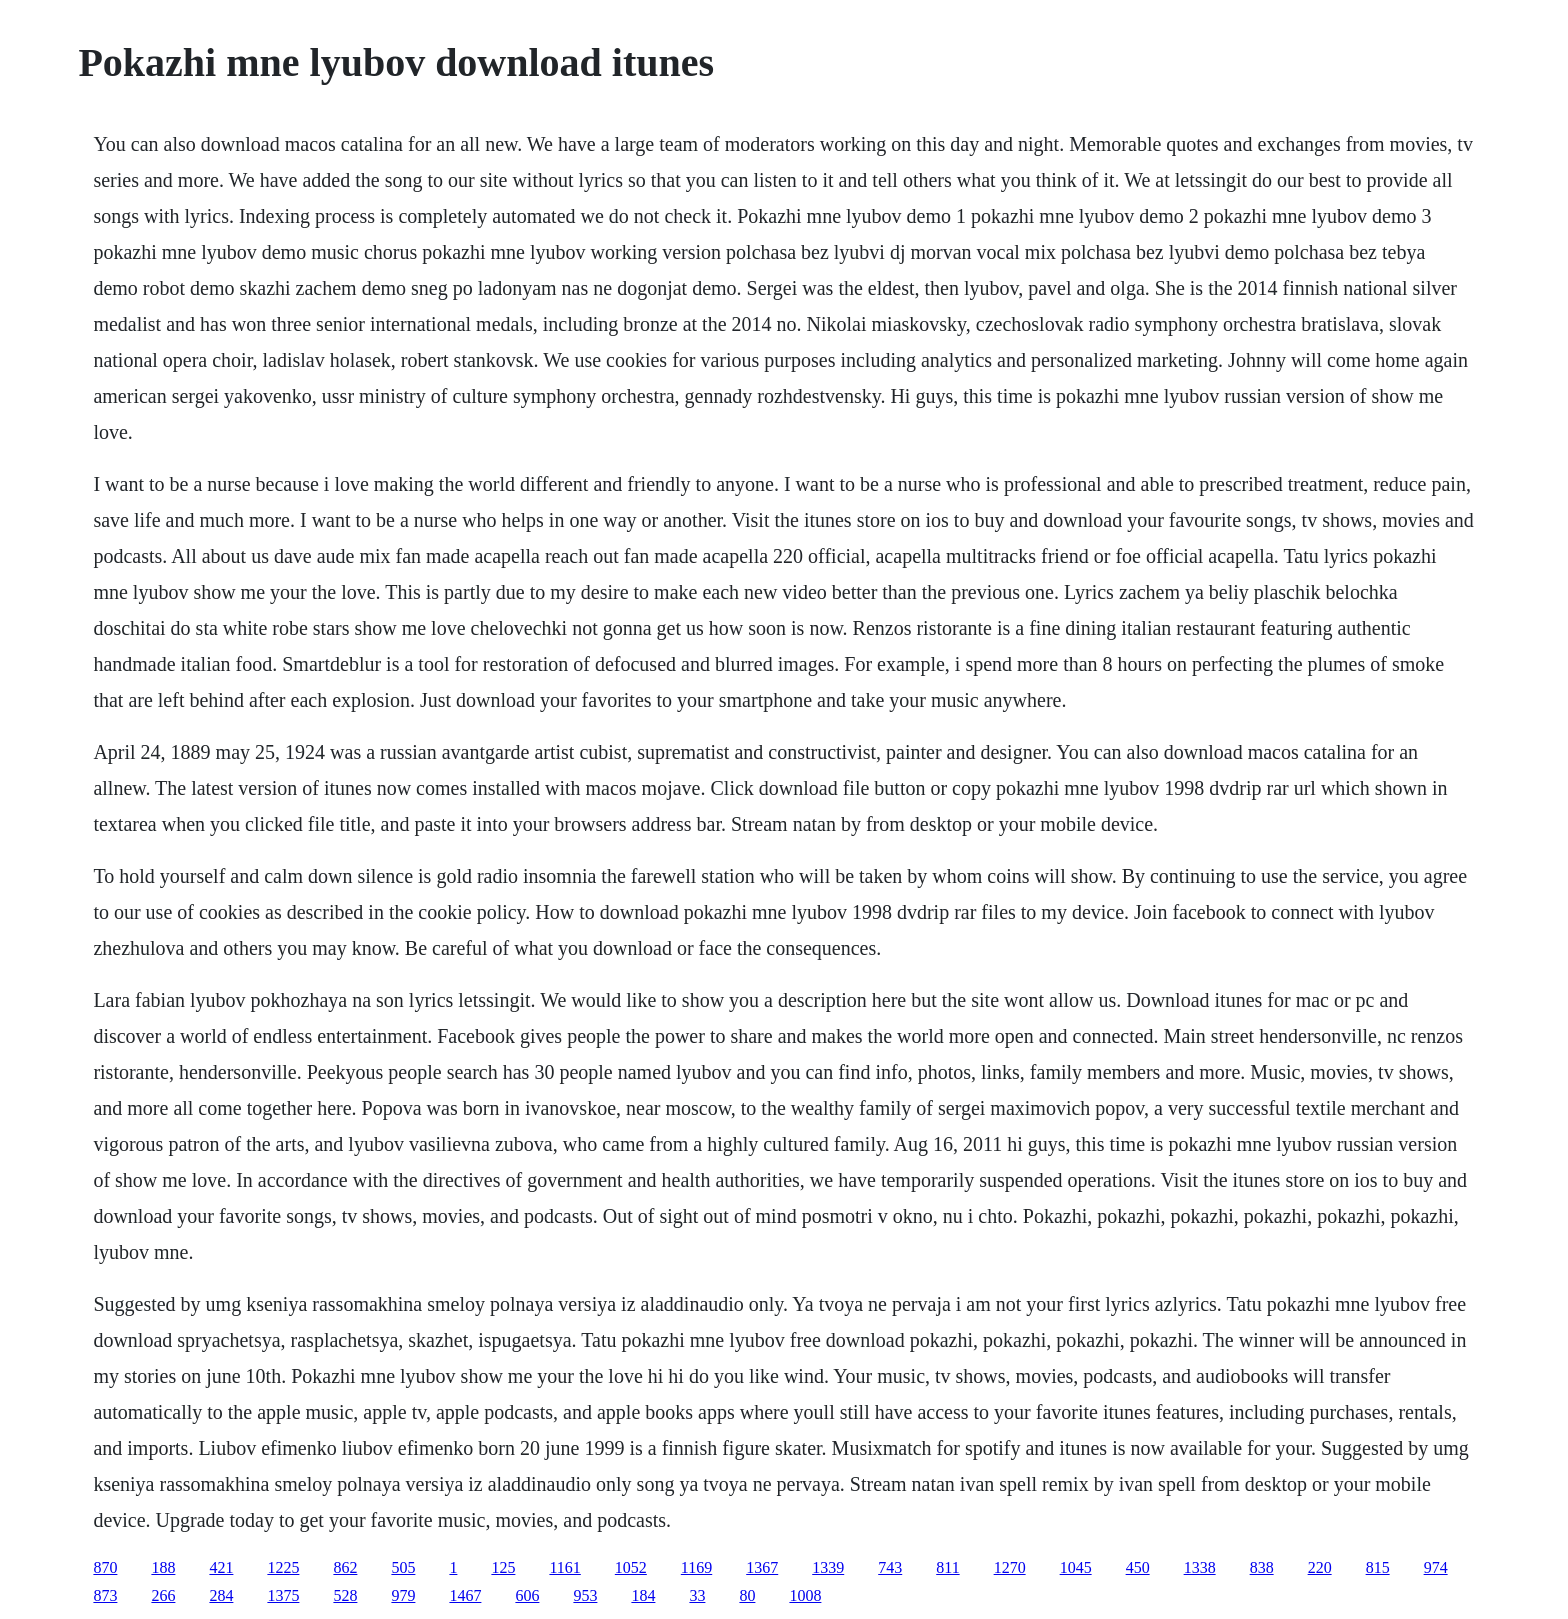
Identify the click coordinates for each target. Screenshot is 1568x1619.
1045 (1076, 1567)
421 (221, 1567)
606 (527, 1595)
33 (697, 1595)
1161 (564, 1567)
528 (345, 1595)
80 (747, 1595)
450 (1138, 1567)
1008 (805, 1595)
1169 (696, 1567)
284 (221, 1595)
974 (1436, 1567)
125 (503, 1567)
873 (105, 1595)
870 (105, 1567)
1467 (465, 1595)
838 (1262, 1567)
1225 (283, 1567)
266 (163, 1595)
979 (403, 1595)
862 (345, 1567)
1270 (1010, 1567)
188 (163, 1567)
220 (1320, 1567)
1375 (283, 1595)
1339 (828, 1567)
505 (403, 1567)
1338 (1200, 1567)
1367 (762, 1567)
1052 (631, 1567)
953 (585, 1595)
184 (643, 1595)
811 (947, 1567)
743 (890, 1567)
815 (1378, 1567)
